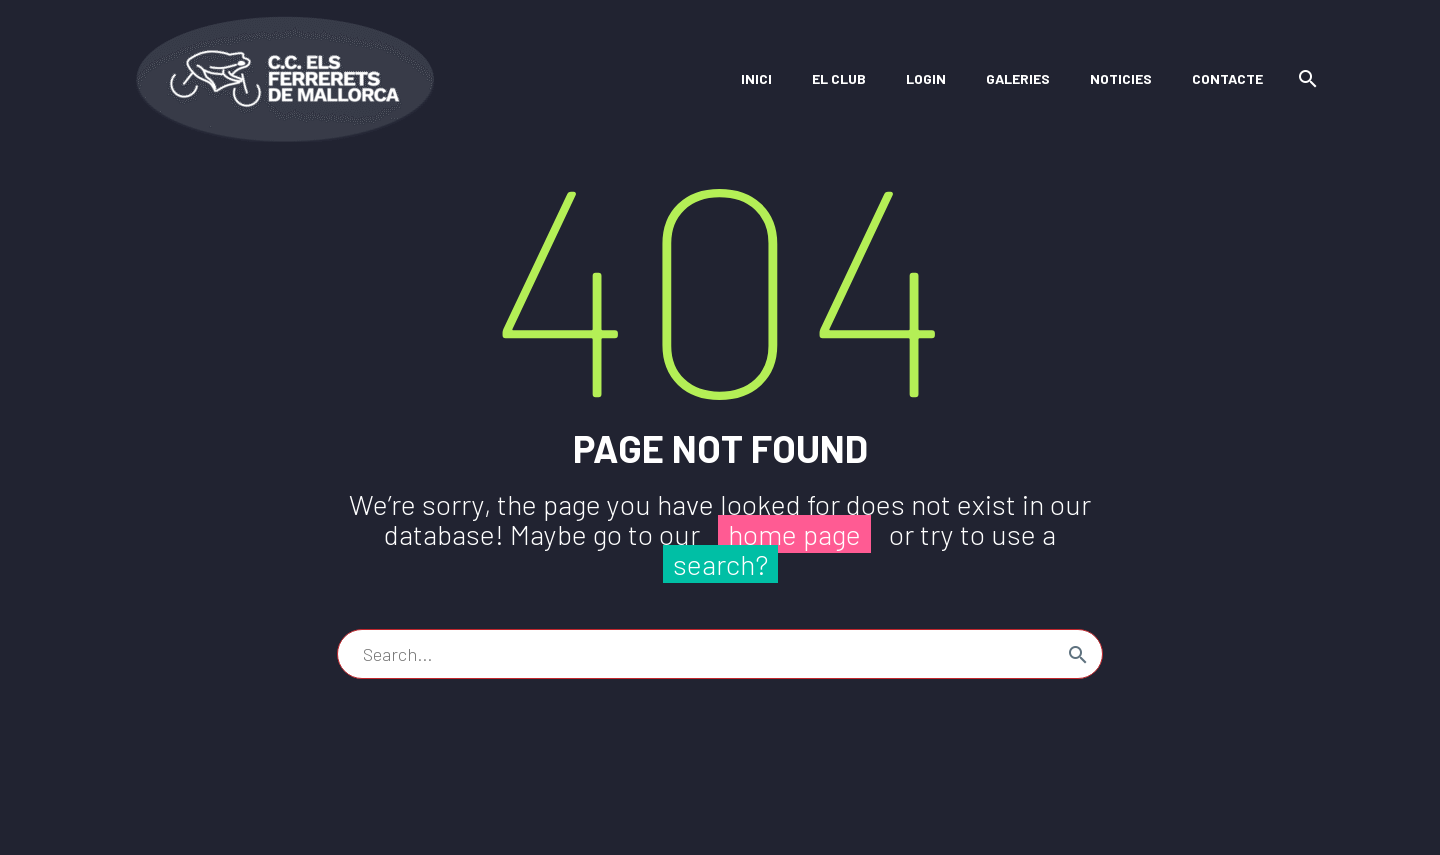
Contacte (1227, 78)
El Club (839, 78)
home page (794, 534)
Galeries (1018, 78)
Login (926, 78)
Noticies (1121, 78)
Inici (756, 78)
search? (720, 564)
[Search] (1304, 78)
